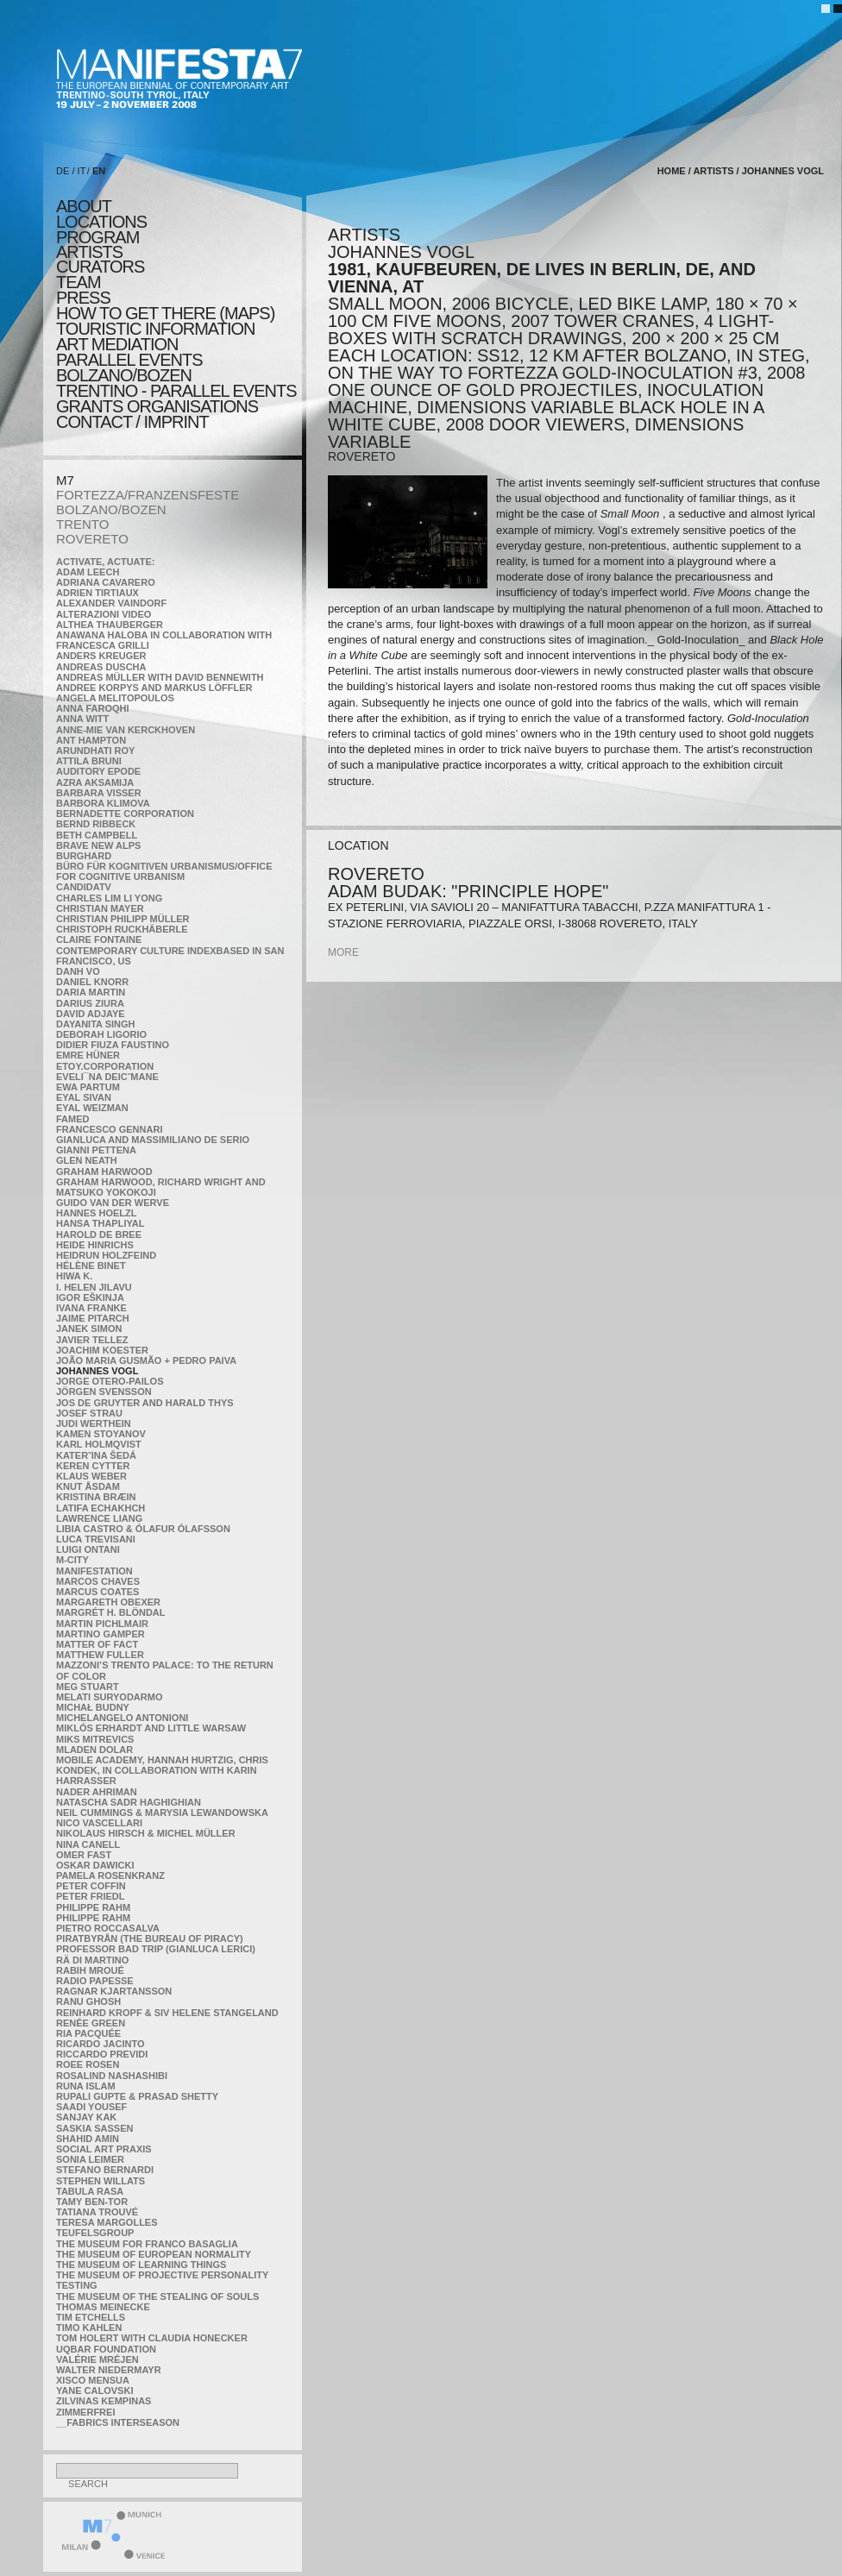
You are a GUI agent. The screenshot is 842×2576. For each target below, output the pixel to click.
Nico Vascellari (99, 1823)
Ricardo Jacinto (100, 2044)
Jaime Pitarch (92, 1318)
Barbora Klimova (103, 803)
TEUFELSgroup (95, 2232)
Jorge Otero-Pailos (109, 1381)
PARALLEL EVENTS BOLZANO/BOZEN (129, 367)
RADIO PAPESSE (95, 1981)
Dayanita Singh (95, 1024)
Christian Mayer (100, 908)
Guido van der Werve (112, 1202)
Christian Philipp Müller (122, 919)
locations (101, 221)
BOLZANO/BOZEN (111, 509)
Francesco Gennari (109, 1129)
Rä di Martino (92, 1960)
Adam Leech (87, 572)
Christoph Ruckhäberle (122, 929)
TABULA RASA (89, 2191)
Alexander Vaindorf (111, 603)
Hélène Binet (91, 1265)
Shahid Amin (87, 2138)
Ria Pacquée (88, 2033)
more (343, 952)
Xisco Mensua (92, 2380)
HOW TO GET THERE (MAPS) (165, 313)
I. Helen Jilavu (94, 1287)
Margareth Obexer (108, 1602)
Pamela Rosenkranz (110, 1875)
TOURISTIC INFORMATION (155, 328)
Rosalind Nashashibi (111, 2075)
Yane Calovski (94, 2390)
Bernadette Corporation (125, 813)
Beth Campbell (96, 835)
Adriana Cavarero (105, 582)
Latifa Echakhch (100, 1508)
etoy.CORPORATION (105, 1066)
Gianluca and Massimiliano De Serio (152, 1139)
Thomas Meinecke (103, 2307)
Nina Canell (88, 1844)
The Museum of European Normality (153, 2254)
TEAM (78, 282)
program (97, 237)
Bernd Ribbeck (95, 824)
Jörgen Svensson (104, 1391)
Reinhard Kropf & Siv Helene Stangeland (167, 2012)
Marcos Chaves (98, 1581)
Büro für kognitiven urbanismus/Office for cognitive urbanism (164, 871)
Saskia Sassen (94, 2128)
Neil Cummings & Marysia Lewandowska (162, 1812)
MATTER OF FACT (97, 1644)
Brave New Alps (98, 845)
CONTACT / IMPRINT (132, 422)
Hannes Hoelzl (96, 1213)
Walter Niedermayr (108, 2370)
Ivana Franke (91, 1308)
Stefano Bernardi (105, 2169)
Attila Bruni (89, 761)
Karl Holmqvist (98, 1444)
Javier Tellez (92, 1340)
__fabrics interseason (117, 2422)
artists (89, 252)
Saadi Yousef (91, 2107)
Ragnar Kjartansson (114, 1991)
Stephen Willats (100, 2181)
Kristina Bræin (95, 1497)
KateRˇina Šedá (96, 1455)
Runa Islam (86, 2086)
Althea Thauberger (109, 624)
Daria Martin (90, 992)
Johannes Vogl (97, 1371)
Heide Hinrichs (95, 1245)
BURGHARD (83, 856)
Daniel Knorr (92, 982)
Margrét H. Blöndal (111, 1612)
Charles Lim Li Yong (109, 898)
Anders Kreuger (101, 655)
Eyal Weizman (92, 1108)
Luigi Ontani (88, 1549)
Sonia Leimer (90, 2159)
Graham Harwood (104, 1171)
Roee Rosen (87, 2064)
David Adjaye (90, 1013)
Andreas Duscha (101, 667)
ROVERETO (92, 538)
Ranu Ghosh (88, 2001)
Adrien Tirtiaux (97, 592)
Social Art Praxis (104, 2149)
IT (82, 171)
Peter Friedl (90, 1896)
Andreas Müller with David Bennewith (160, 677)
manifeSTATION (94, 1571)
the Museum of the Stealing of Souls (157, 2296)
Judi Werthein (93, 1423)
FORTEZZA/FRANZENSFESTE (147, 494)
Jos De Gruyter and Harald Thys (145, 1403)
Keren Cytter (93, 1466)
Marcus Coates (97, 1591)
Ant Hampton (91, 740)
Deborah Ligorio (101, 1034)
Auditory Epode (98, 771)
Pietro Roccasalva (108, 1928)
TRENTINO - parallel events (176, 391)
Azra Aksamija (95, 782)
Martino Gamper (100, 1634)
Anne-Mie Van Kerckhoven (125, 730)
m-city (72, 1560)
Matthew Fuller (100, 1654)
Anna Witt (82, 718)
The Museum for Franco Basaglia (147, 2244)
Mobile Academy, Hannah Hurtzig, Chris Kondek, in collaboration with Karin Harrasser (162, 1770)
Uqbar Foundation (106, 2349)
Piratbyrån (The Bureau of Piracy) (149, 1938)
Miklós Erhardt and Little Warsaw (151, 1728)
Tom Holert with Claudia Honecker (152, 2338)
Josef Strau (89, 1413)
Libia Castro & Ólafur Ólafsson (143, 1529)
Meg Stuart (87, 1686)
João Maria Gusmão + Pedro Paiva (146, 1360)
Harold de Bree (98, 1234)
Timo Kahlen (89, 2327)
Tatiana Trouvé (97, 2212)
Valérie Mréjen (97, 2359)
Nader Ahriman (96, 1792)
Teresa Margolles (107, 2222)
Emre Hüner (88, 1055)
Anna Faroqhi (92, 708)
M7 (65, 480)
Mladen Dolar (94, 1749)
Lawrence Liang (99, 1518)
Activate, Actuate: (105, 561)
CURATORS (100, 266)
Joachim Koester (102, 1350)
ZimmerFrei (85, 2412)
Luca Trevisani (95, 1539)
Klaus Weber (91, 1476)
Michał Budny (92, 1707)
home (671, 171)
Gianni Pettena (96, 1150)
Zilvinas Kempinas (103, 2401)
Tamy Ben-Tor (92, 2201)
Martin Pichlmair (102, 1623)
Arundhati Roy (95, 750)
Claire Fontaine (98, 939)
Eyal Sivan (83, 1097)
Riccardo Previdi (102, 2054)
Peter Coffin (91, 1886)
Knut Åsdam (88, 1486)
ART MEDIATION (117, 344)
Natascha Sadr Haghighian (128, 1802)
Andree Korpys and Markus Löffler (154, 687)
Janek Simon (89, 1328)
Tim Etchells (90, 2317)
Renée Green (90, 2023)
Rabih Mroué (90, 1970)
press (83, 297)
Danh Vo (78, 971)
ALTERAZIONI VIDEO (103, 614)
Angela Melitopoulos (115, 698)
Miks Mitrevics (95, 1739)
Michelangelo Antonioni (122, 1717)
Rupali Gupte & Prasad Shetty (137, 2096)
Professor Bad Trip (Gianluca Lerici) (155, 1949)
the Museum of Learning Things (141, 2264)
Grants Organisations (157, 406)
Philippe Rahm (93, 1907)
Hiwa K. (74, 1276)
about (83, 206)
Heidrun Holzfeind (106, 1255)
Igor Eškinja (90, 1297)
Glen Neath (86, 1160)
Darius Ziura (90, 1003)
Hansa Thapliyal (100, 1223)
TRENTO (82, 524)
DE (62, 171)
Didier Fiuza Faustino (112, 1045)
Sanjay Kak (86, 2117)
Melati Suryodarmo (109, 1697)
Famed (73, 1119)
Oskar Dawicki (95, 1865)
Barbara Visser (98, 793)
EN (98, 171)
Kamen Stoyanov (101, 1434)
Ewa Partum (88, 1087)
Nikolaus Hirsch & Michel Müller (146, 1833)
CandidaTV (83, 887)
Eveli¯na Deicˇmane (107, 1076)
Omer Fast (83, 1855)
